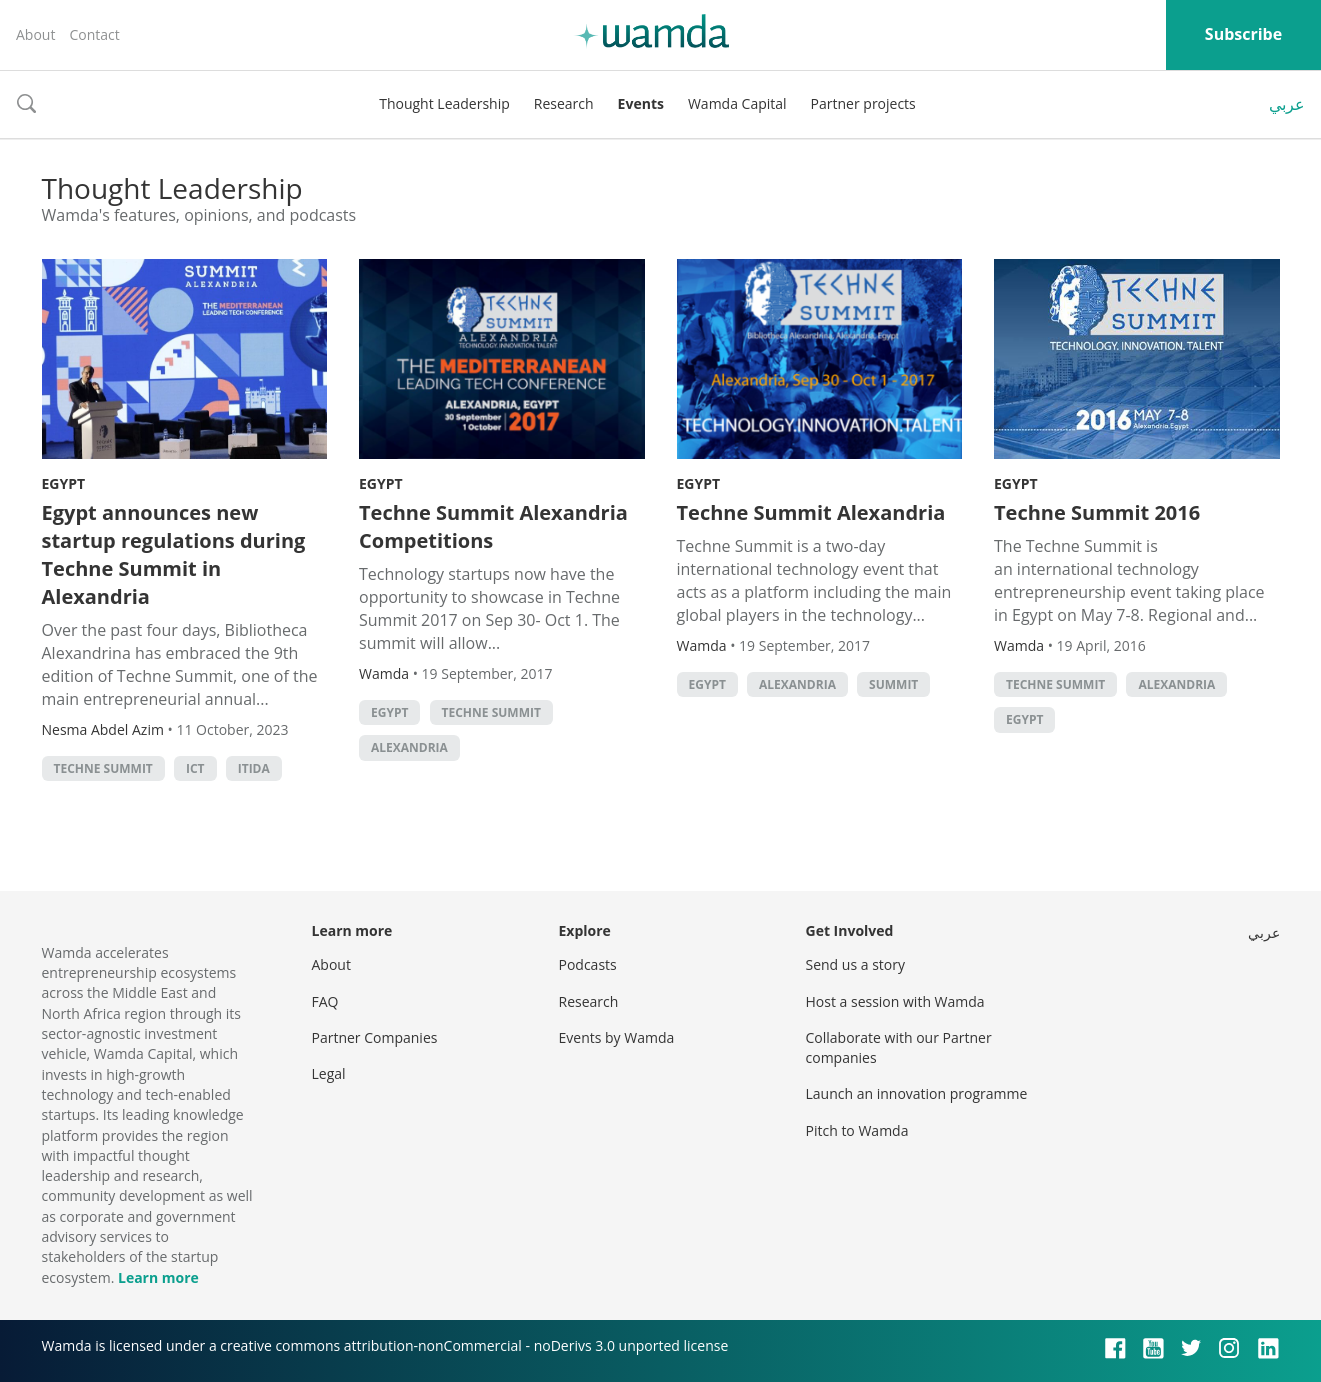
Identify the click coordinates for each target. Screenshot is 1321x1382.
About (35, 34)
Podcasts (588, 964)
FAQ (325, 1001)
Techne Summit (103, 768)
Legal (329, 1073)
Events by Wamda (617, 1037)
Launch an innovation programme (917, 1093)
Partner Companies (375, 1037)
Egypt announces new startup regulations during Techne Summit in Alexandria (174, 554)
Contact (94, 34)
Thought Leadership (444, 103)
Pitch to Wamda (857, 1130)
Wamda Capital (737, 103)
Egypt (64, 483)
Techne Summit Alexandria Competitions (493, 526)
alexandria (409, 747)
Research (564, 103)
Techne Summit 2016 (1097, 512)
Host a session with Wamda (895, 1001)
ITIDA (254, 768)
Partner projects (863, 103)
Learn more (158, 1277)
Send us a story (855, 964)
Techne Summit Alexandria (811, 512)
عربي (1287, 104)
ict (195, 768)
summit (893, 684)
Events (641, 103)
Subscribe (1243, 34)
